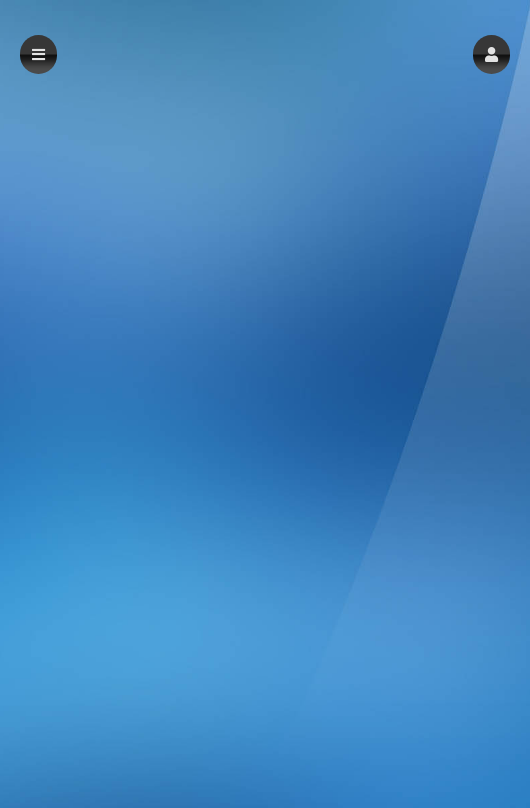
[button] (491, 54)
